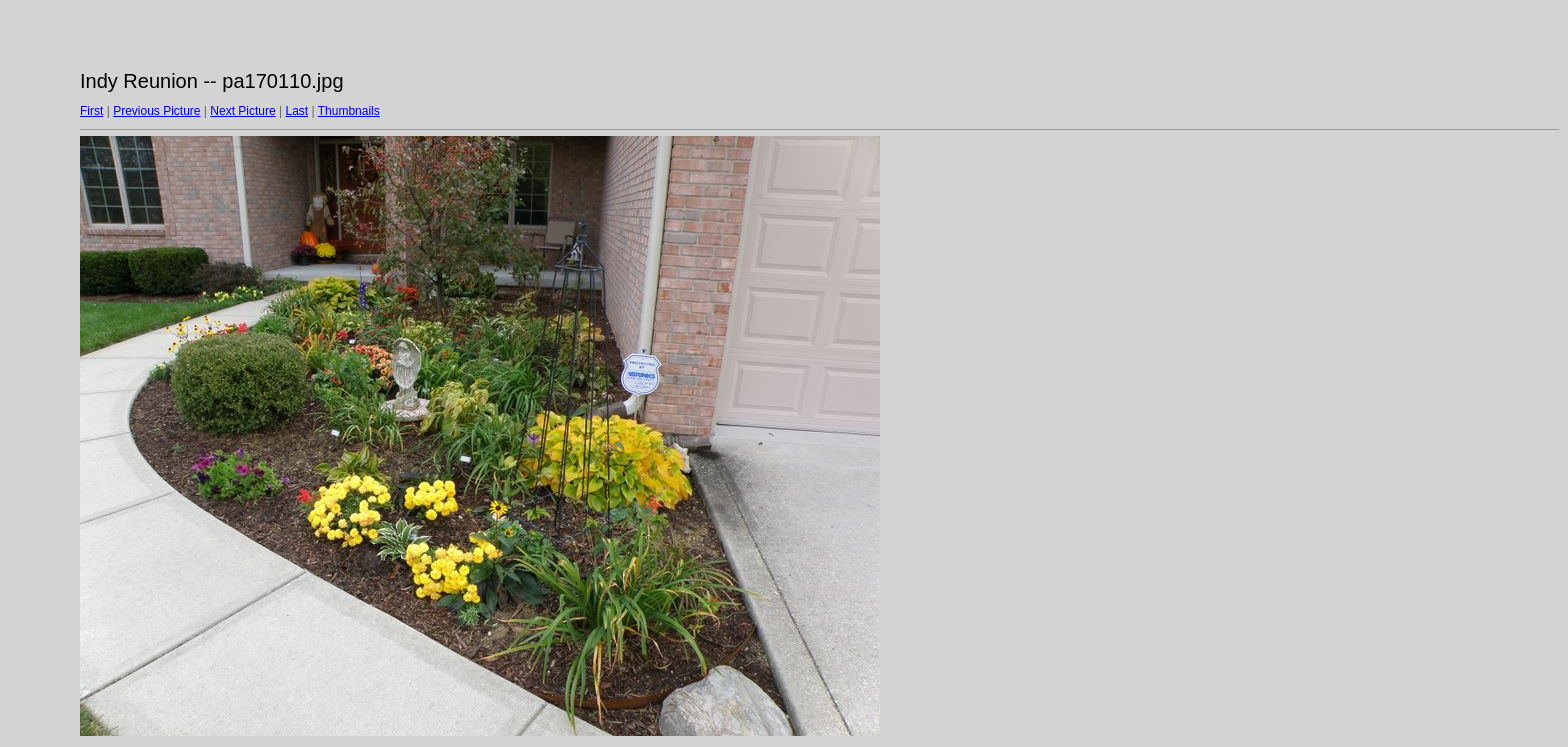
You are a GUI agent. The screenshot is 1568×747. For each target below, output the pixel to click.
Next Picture (242, 111)
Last (296, 111)
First (91, 111)
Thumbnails (349, 111)
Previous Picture (156, 111)
